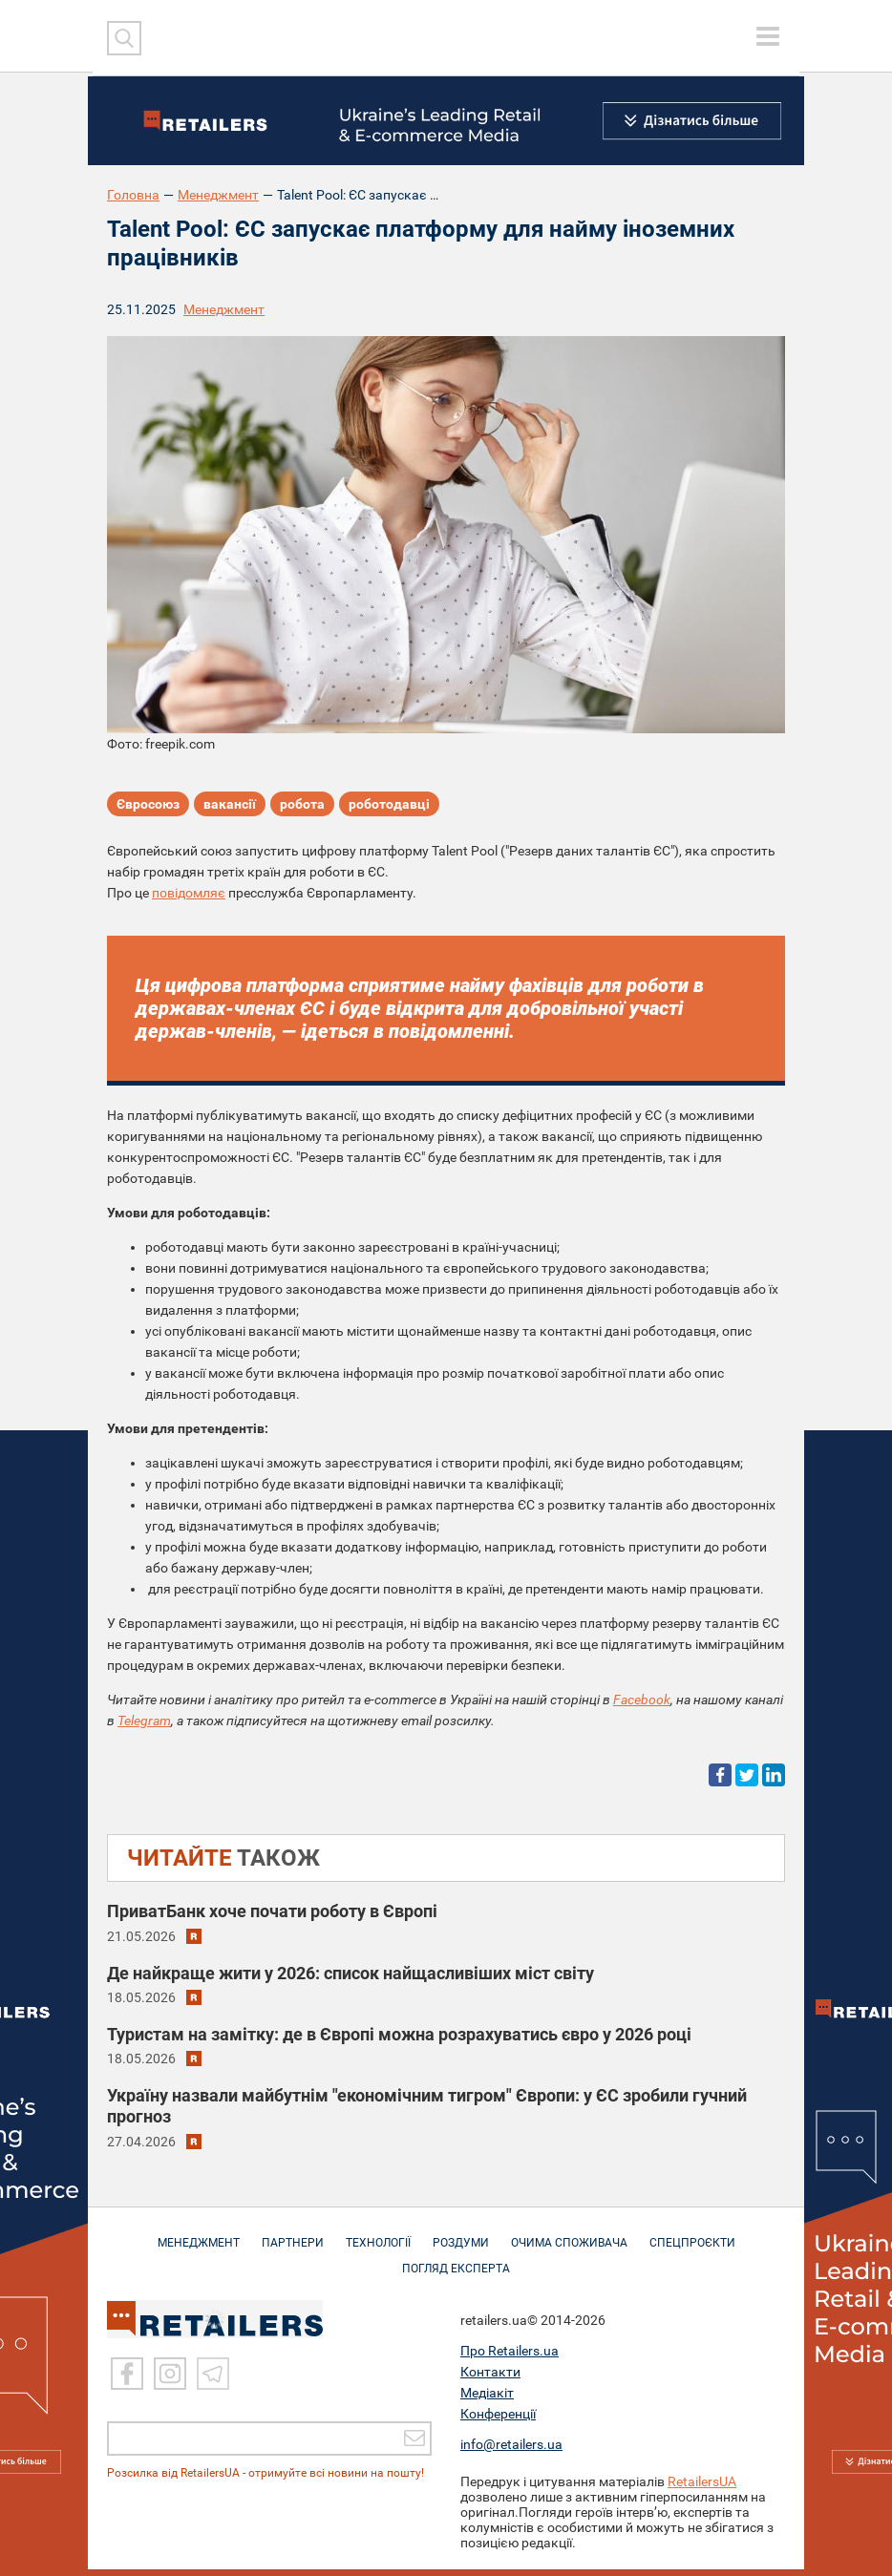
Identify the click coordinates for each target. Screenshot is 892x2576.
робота (302, 804)
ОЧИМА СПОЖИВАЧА (569, 2242)
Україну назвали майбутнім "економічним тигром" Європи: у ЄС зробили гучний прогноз (427, 2105)
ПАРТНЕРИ (293, 2242)
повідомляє (188, 892)
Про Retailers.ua (509, 2357)
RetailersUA (702, 2488)
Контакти (490, 2378)
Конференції (498, 2420)
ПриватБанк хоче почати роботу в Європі (272, 1911)
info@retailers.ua (511, 2451)
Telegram (144, 1720)
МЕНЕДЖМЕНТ (199, 2242)
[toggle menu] (768, 36)
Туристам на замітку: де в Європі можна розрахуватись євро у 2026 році (399, 2034)
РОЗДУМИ (461, 2242)
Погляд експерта (456, 2268)
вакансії (229, 804)
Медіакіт (487, 2399)
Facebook (641, 1699)
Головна (133, 194)
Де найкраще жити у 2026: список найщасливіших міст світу (350, 1973)
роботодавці (389, 804)
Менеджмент (218, 194)
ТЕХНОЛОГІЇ (378, 2242)
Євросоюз (148, 804)
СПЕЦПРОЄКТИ (692, 2242)
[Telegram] (213, 2380)
